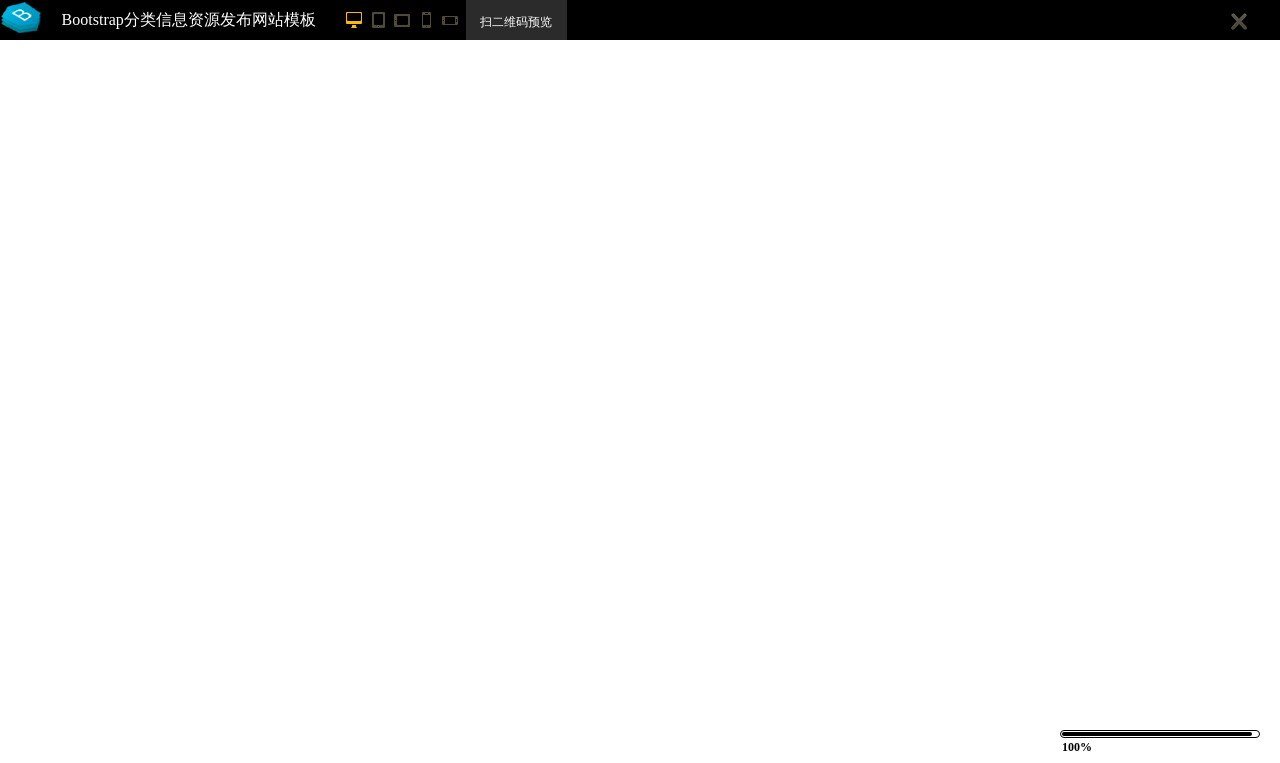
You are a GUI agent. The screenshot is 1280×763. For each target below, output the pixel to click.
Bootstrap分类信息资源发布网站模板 (189, 19)
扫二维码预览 (516, 22)
